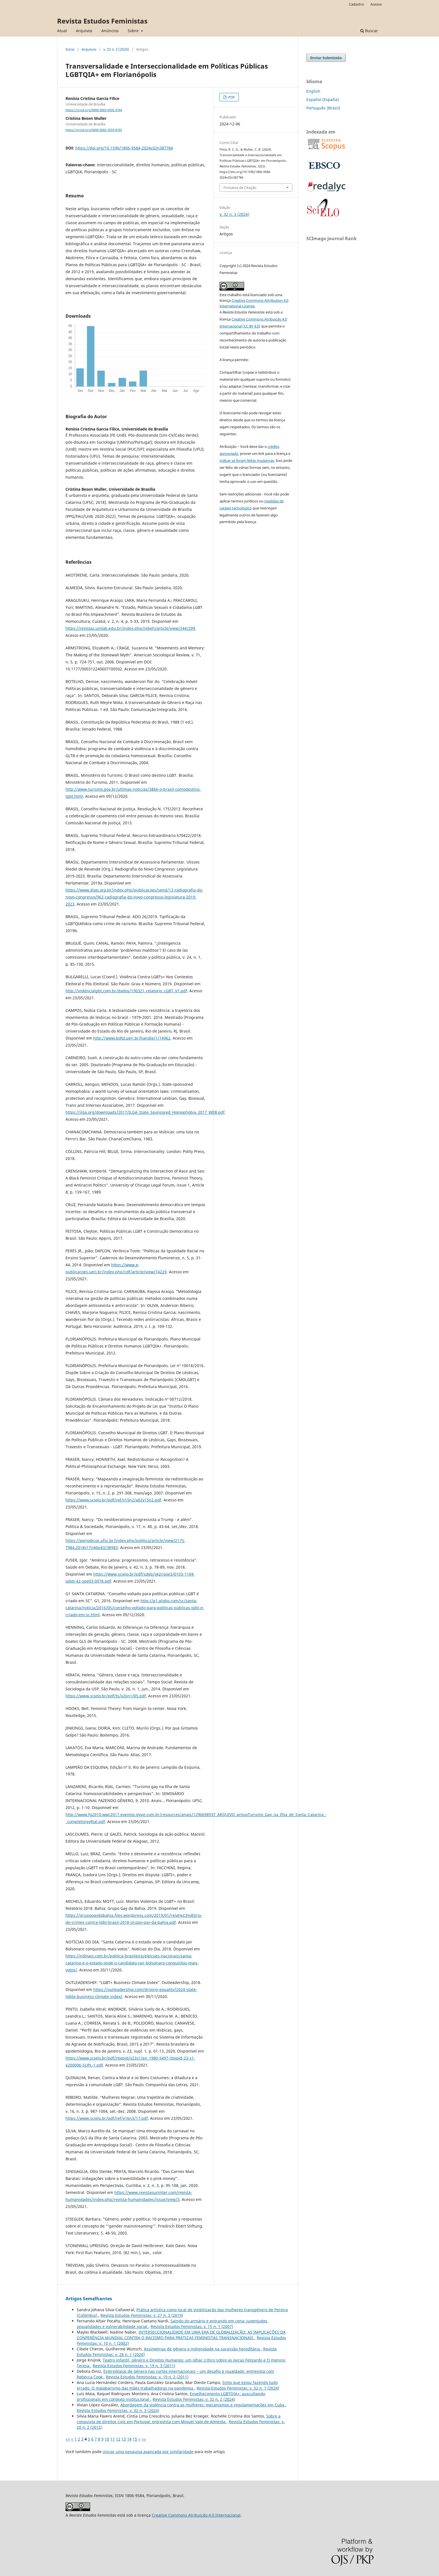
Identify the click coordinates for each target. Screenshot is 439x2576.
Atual (62, 30)
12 (118, 2439)
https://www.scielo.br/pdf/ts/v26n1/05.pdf (106, 1695)
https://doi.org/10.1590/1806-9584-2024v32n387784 (124, 148)
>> (144, 2439)
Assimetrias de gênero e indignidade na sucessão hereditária (202, 2349)
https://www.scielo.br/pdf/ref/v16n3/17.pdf (107, 2118)
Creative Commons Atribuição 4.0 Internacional (196, 2515)
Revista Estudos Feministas (102, 20)
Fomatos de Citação (239, 187)
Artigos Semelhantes (89, 2299)
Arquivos (84, 30)
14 (129, 2439)
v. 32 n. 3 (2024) (116, 49)
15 (135, 2439)
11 (112, 2439)
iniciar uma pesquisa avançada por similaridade (148, 2451)
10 (107, 2439)
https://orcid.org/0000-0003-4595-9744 (94, 110)
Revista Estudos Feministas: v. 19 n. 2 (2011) (147, 2377)
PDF (231, 97)
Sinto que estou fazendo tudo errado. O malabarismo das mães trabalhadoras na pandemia (177, 2385)
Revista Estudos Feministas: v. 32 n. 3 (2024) (118, 2410)
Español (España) (322, 99)
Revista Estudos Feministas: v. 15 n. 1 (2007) (192, 2326)
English (313, 91)
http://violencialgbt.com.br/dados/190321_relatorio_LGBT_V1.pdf (126, 990)
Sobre (134, 30)
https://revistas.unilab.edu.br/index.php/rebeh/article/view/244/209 (130, 628)
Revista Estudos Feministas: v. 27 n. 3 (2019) (142, 2315)
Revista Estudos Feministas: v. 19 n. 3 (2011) (134, 2365)
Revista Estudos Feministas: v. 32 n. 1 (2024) (238, 2388)
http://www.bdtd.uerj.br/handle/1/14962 (132, 1038)
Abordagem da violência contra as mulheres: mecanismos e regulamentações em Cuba (203, 2404)
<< (68, 2439)
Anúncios (110, 30)
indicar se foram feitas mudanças (247, 460)
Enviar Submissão (326, 57)
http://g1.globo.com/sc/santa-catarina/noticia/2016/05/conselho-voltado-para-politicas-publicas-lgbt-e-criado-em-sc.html (135, 1607)
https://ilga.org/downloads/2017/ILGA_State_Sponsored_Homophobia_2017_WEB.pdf (145, 1112)
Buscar (369, 30)
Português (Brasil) (323, 108)
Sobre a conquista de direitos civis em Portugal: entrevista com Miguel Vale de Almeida (179, 2418)
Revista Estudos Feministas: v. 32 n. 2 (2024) (194, 2399)
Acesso (376, 4)
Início (70, 49)
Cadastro (356, 4)
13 (124, 2439)
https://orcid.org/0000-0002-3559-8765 (94, 130)
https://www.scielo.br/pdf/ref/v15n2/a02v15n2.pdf (113, 1500)
